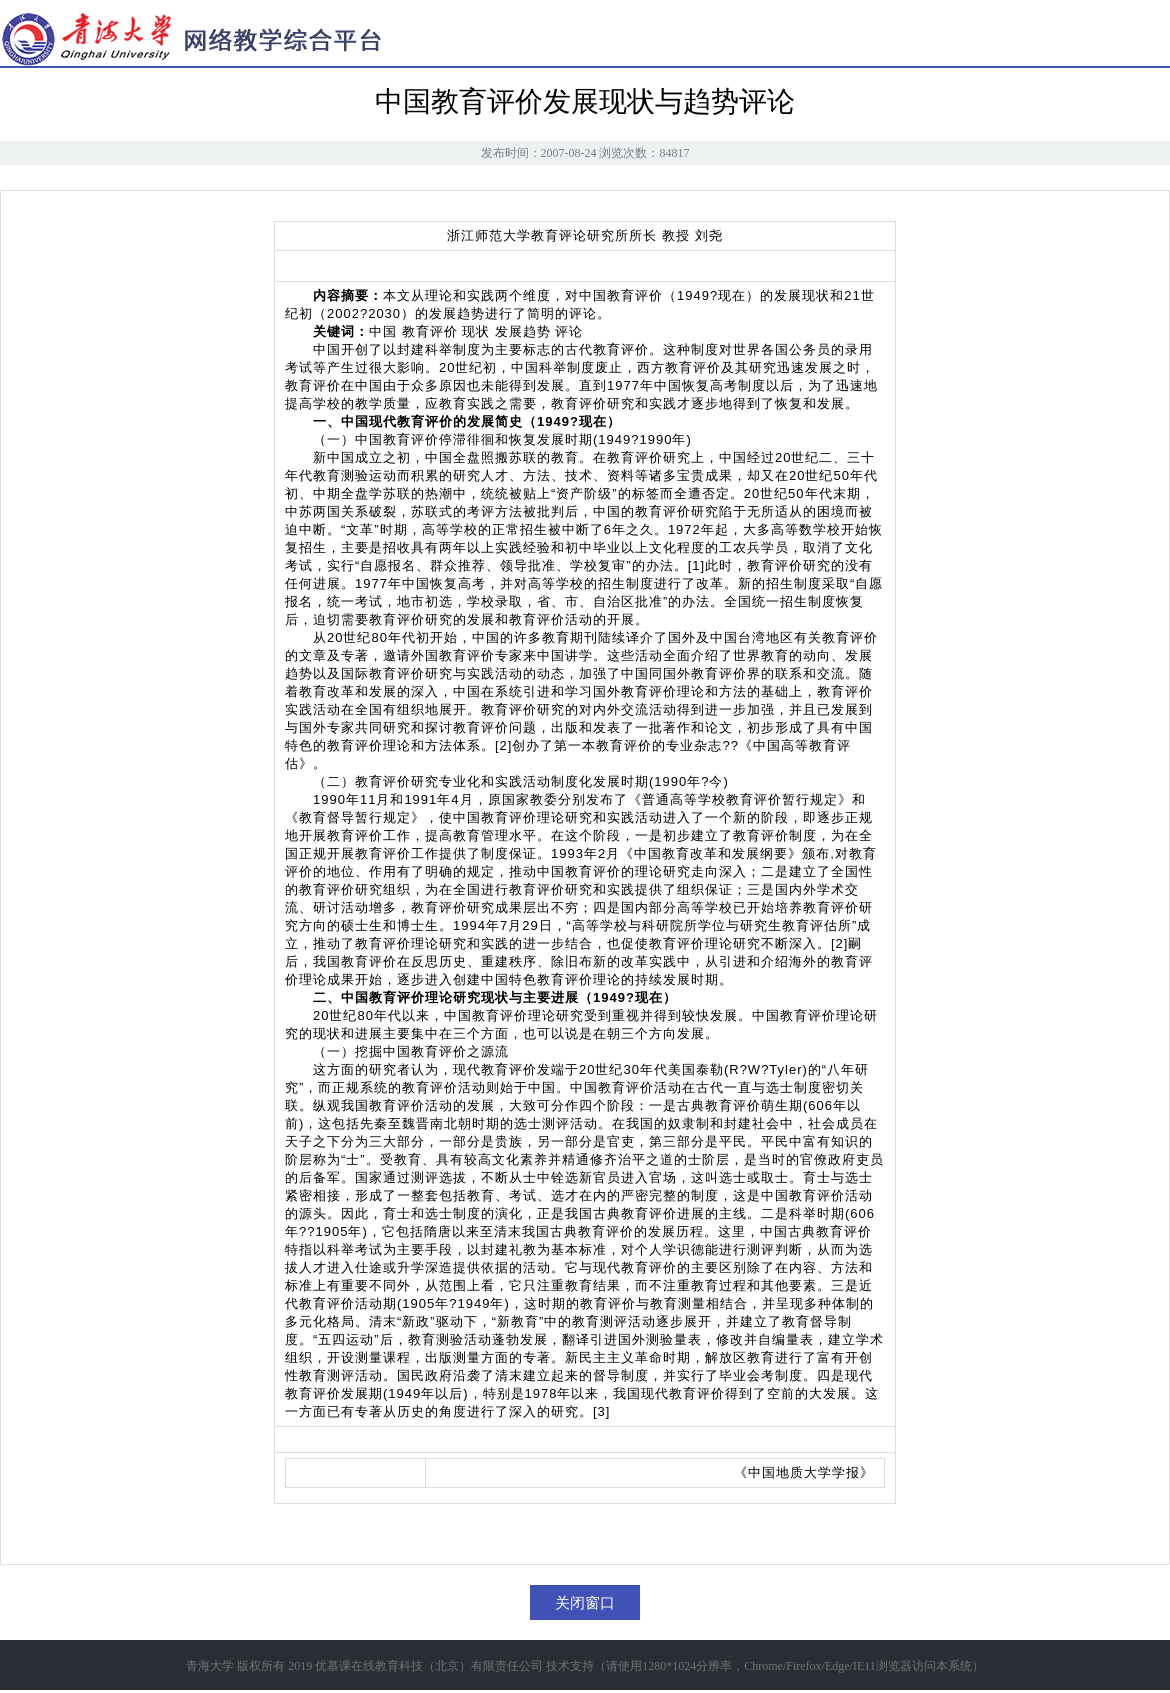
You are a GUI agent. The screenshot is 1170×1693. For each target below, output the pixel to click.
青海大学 (210, 1666)
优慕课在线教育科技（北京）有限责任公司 (429, 1666)
